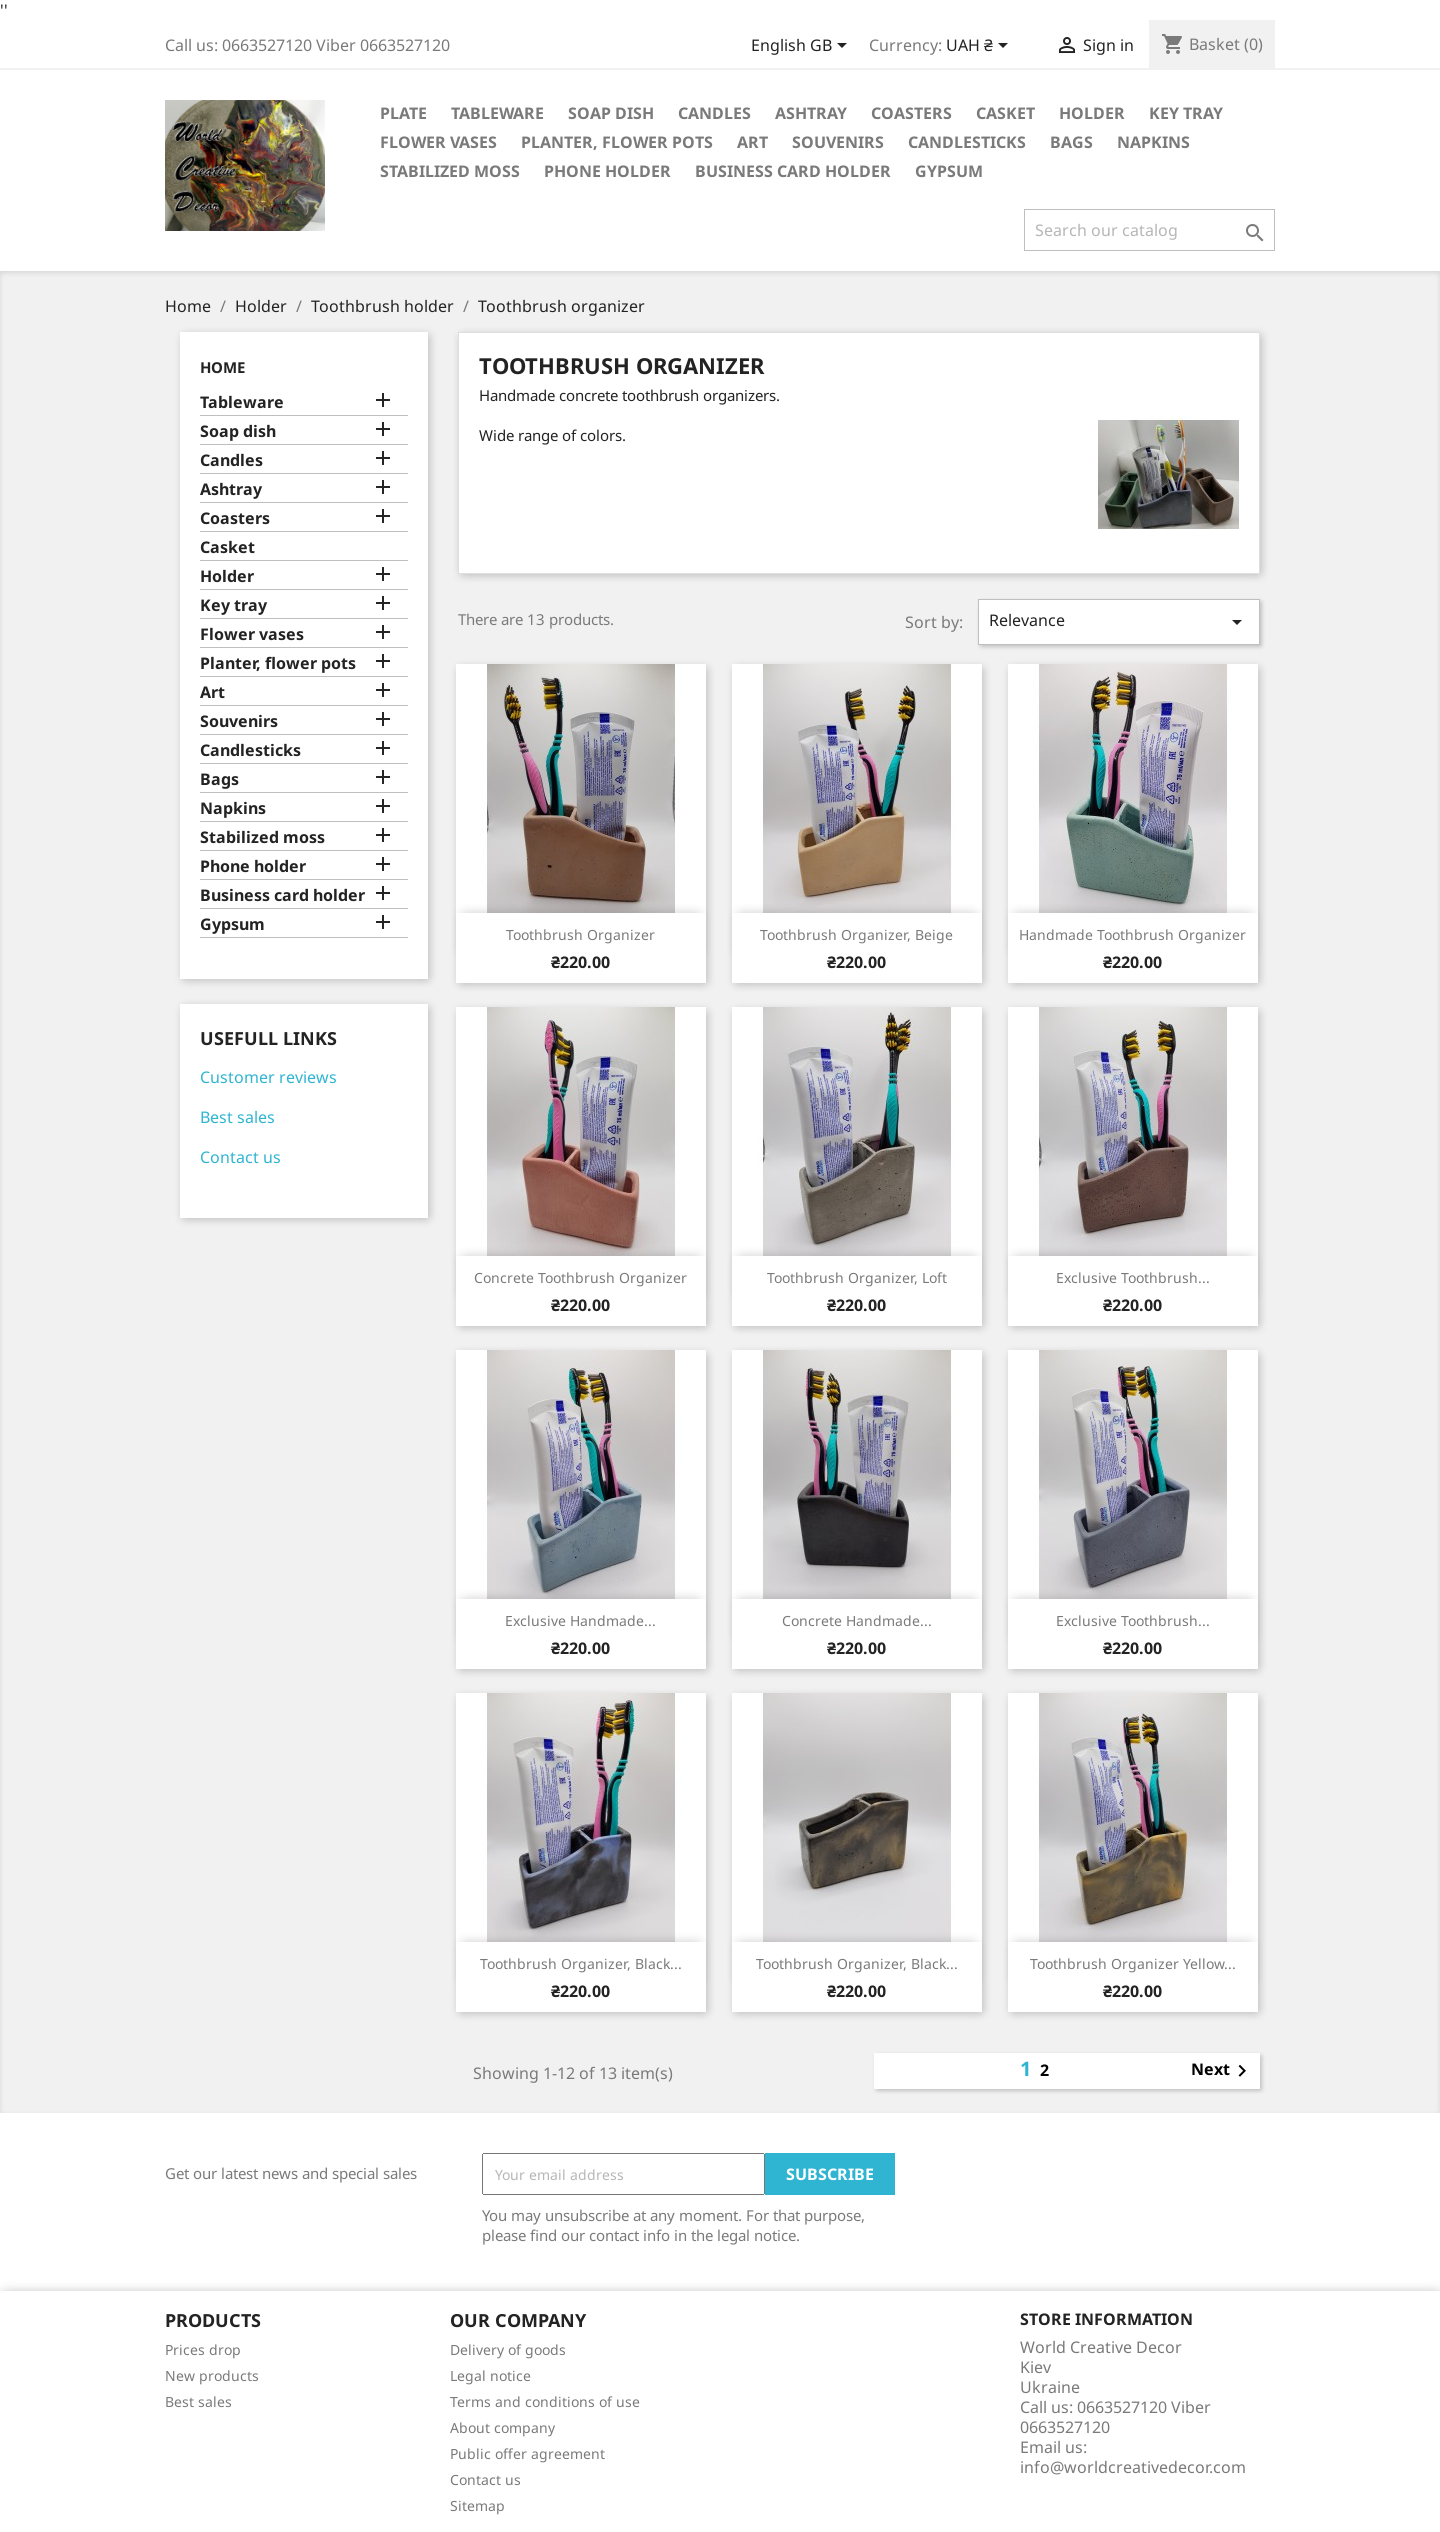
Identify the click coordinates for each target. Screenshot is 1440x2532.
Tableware (497, 113)
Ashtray (811, 113)
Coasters (911, 113)
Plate (403, 113)
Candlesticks (967, 142)
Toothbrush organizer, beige (856, 934)
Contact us (240, 1157)
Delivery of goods (508, 2349)
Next (1222, 2071)
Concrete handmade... (857, 1620)
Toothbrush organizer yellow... (1133, 1963)
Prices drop (203, 2349)
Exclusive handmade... (580, 1620)
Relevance (1119, 621)
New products (212, 2375)
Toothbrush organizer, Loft (857, 1277)
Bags (1071, 142)
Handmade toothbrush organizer (1132, 934)
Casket (1005, 113)
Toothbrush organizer (580, 934)
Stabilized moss (450, 171)
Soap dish (611, 113)
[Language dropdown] (802, 47)
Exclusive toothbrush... (1133, 1277)
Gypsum (949, 171)
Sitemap (477, 2505)
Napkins (1153, 142)
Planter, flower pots (617, 142)
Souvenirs (838, 142)
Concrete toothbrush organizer (580, 1277)
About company (502, 2427)
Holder (1092, 113)
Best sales (237, 1117)
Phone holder (607, 171)
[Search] (1149, 230)
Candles (714, 113)
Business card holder (793, 171)
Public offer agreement (527, 2453)
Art (752, 142)
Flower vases (438, 142)
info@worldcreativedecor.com (1133, 2467)
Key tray (1186, 113)
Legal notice (490, 2375)
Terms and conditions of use (545, 2401)
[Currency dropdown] (980, 47)
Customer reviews (268, 1077)
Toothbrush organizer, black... (581, 1963)
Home (222, 367)
